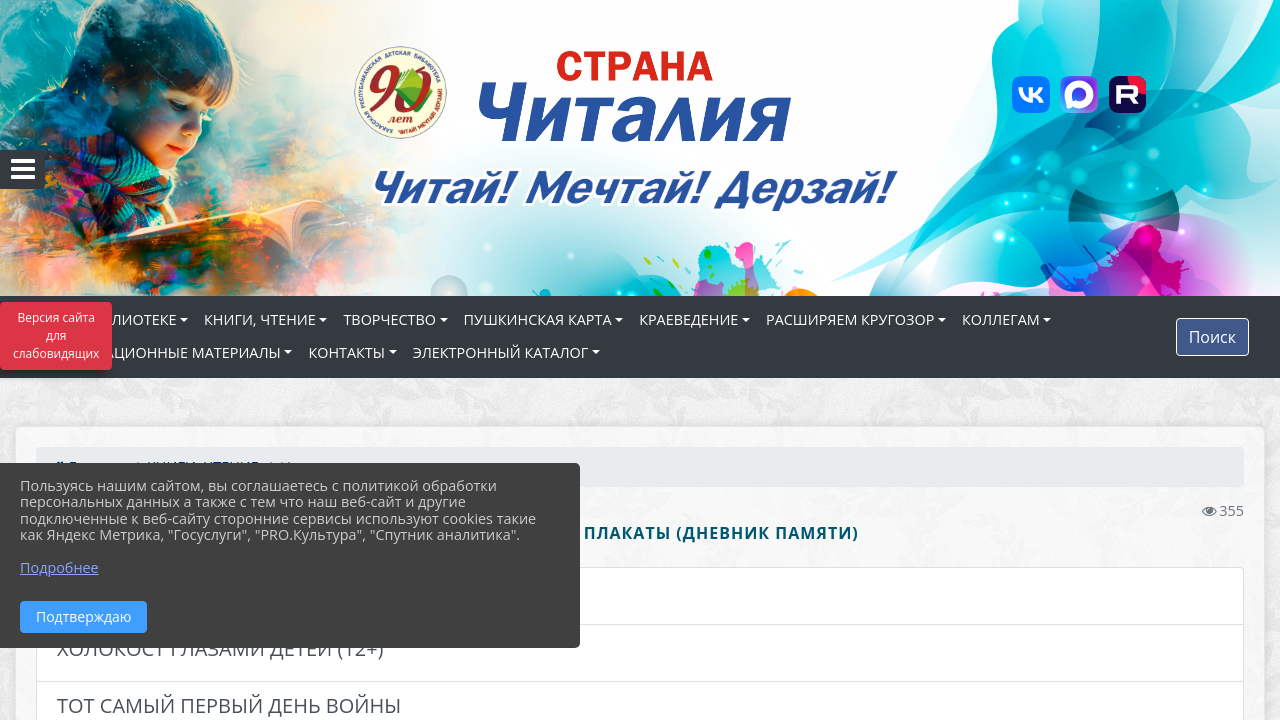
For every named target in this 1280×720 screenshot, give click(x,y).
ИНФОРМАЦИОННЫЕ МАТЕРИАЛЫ (160, 352)
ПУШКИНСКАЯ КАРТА (538, 319)
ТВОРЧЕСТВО (389, 319)
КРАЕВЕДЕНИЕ (688, 319)
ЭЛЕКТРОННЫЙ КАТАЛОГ (501, 352)
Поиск (1212, 337)
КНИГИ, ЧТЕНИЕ (260, 319)
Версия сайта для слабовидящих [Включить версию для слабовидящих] (56, 335)
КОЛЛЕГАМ (1001, 319)
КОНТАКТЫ (346, 352)
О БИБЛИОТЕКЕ (122, 319)
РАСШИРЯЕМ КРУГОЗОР (850, 319)
